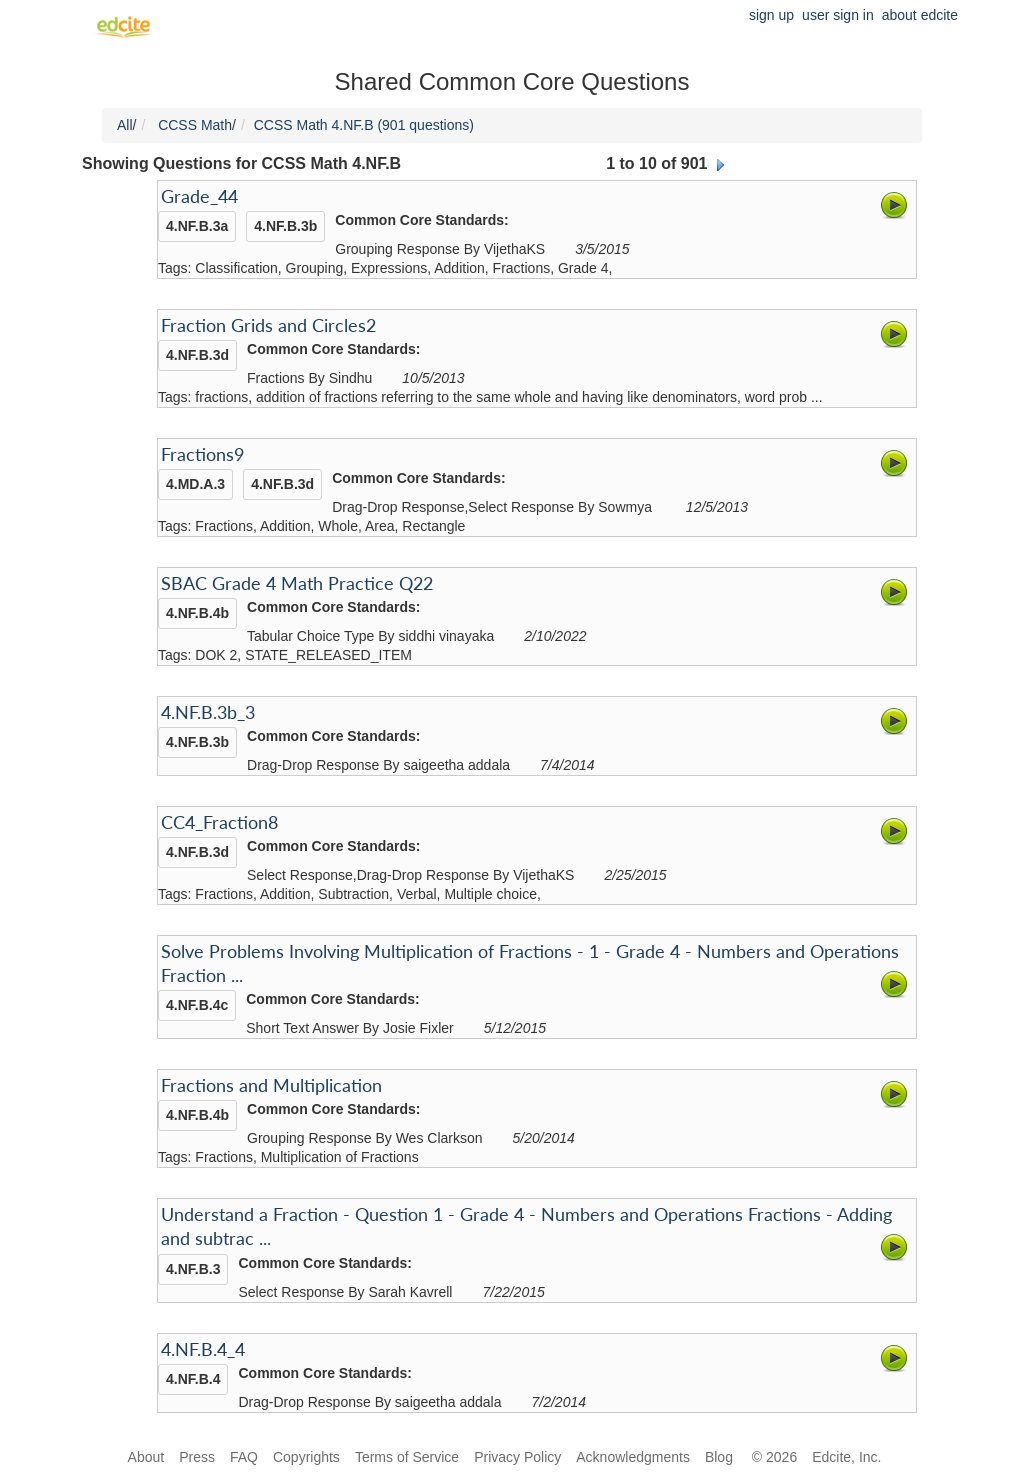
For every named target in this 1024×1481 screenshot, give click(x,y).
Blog (721, 1457)
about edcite (920, 15)
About (146, 1457)
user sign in (838, 15)
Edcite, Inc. (846, 1457)
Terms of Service (407, 1457)
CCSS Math (195, 125)
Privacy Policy (517, 1457)
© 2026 (774, 1457)
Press (197, 1457)
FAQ (244, 1457)
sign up (771, 15)
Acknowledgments (633, 1457)
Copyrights (306, 1457)
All (125, 125)
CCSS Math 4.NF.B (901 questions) (364, 125)
